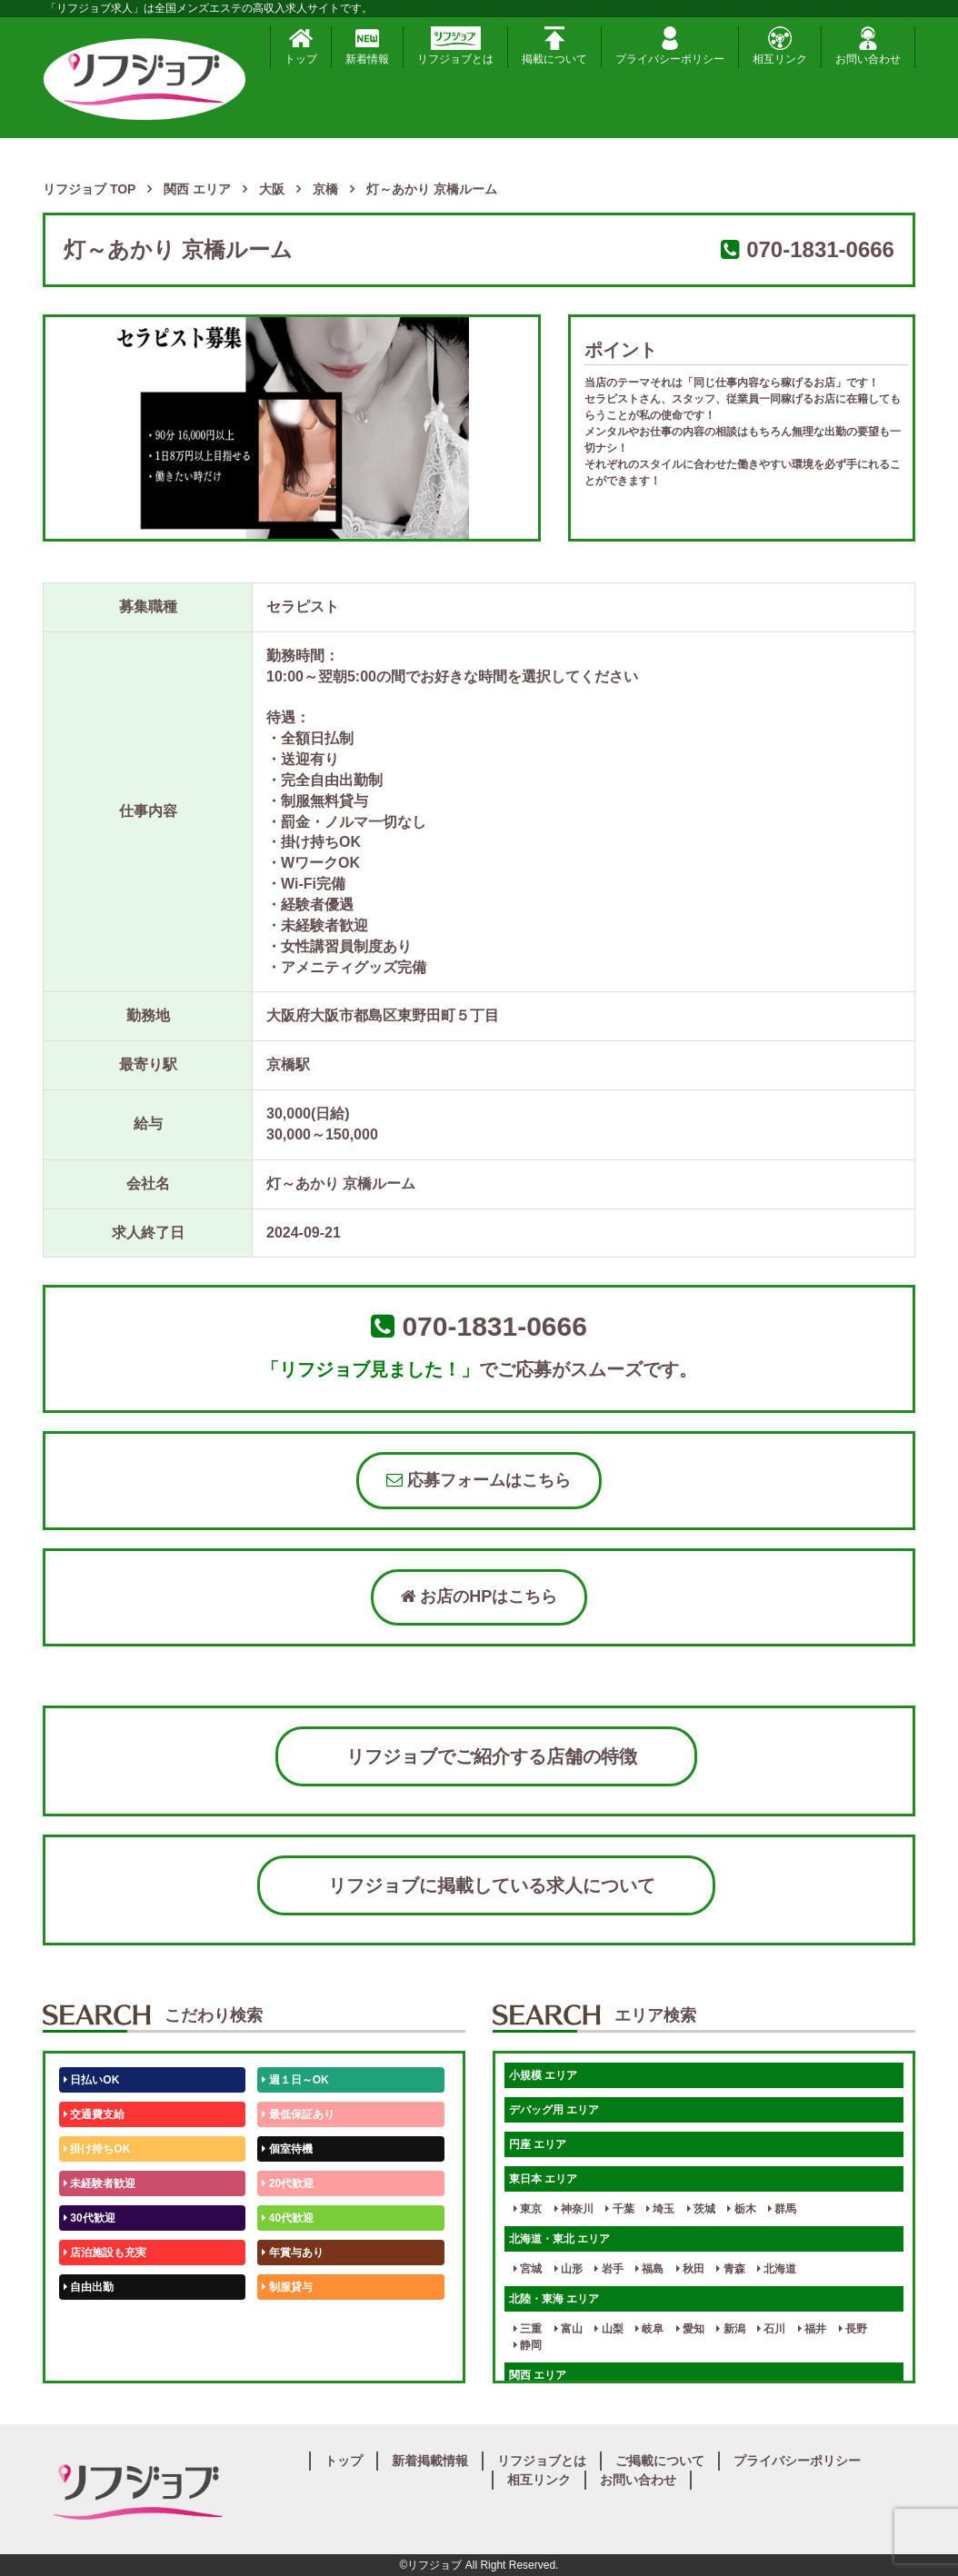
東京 (528, 2209)
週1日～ (284, 2356)
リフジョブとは (455, 45)
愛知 (690, 2328)
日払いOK (91, 2080)
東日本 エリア (543, 2179)
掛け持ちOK (97, 2149)
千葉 (619, 2209)
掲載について (554, 45)
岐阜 (649, 2328)
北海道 (776, 2269)
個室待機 (287, 2149)
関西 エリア (537, 2375)
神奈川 (574, 2209)
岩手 (608, 2269)
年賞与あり (292, 2252)
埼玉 (660, 2209)
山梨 (608, 2328)
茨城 (701, 2209)
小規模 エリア (543, 2075)
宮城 (528, 2269)
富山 (568, 2328)
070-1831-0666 (820, 249)
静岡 (528, 2345)
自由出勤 (89, 2287)
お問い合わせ (868, 45)
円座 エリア (537, 2144)
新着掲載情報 (430, 2460)
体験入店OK (97, 2356)
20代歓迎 (288, 2183)
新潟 (730, 2328)
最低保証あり (298, 2114)
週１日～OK (295, 2080)
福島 (649, 2269)
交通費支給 (94, 2114)
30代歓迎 (89, 2218)
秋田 (690, 2269)
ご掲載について (659, 2460)
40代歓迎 (288, 2218)
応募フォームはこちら (478, 1480)
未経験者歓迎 (99, 2183)
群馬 (782, 2209)
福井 (812, 2328)
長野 (853, 2328)
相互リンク (780, 45)
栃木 (741, 2209)
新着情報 (367, 45)
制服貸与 (287, 2287)
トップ (300, 45)
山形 (568, 2269)
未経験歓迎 (292, 2321)
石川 (771, 2328)
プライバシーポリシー (669, 45)
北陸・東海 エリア (554, 2299)
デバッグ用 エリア (554, 2110)
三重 (528, 2328)
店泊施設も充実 (105, 2252)
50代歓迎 (89, 2321)
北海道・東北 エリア (559, 2239)
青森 (730, 2269)
